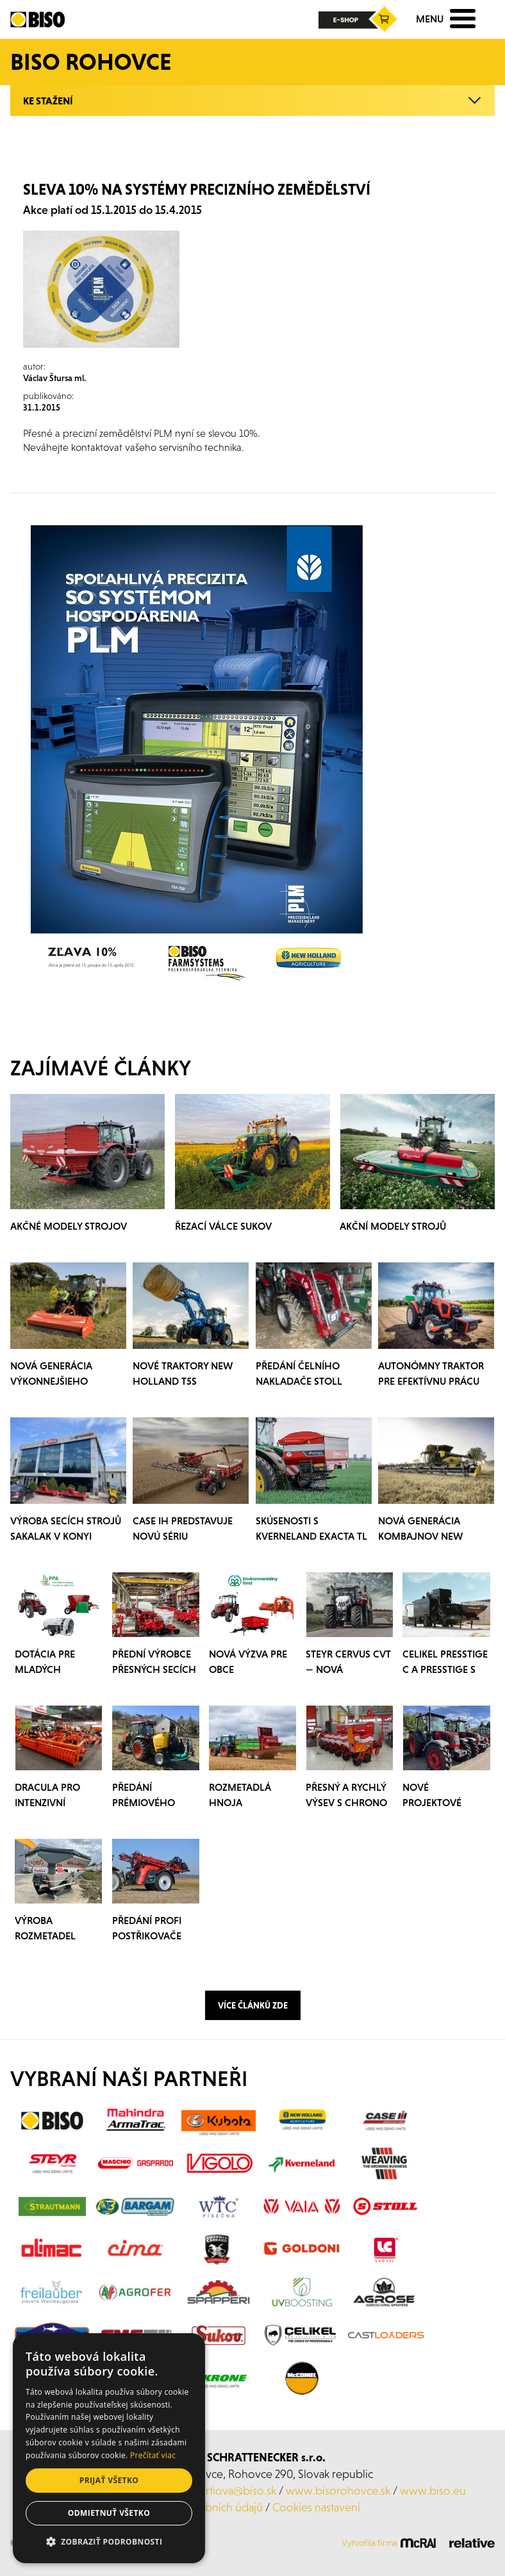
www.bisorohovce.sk (338, 2490)
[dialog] (109, 2448)
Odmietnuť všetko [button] (109, 2512)
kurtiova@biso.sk (235, 2490)
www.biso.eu (433, 2490)
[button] (109, 2542)
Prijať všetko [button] (109, 2480)
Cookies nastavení (316, 2507)
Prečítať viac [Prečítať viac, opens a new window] (153, 2455)
